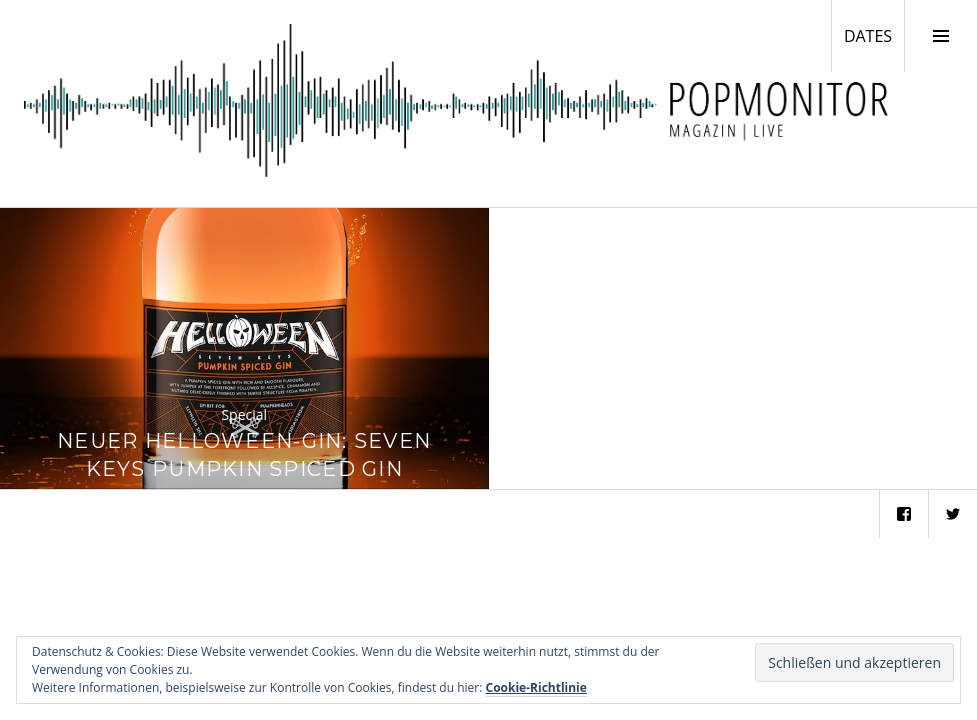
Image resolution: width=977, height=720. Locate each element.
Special (244, 414)
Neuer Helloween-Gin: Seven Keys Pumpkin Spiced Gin (244, 454)
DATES (874, 35)
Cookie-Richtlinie (536, 687)
